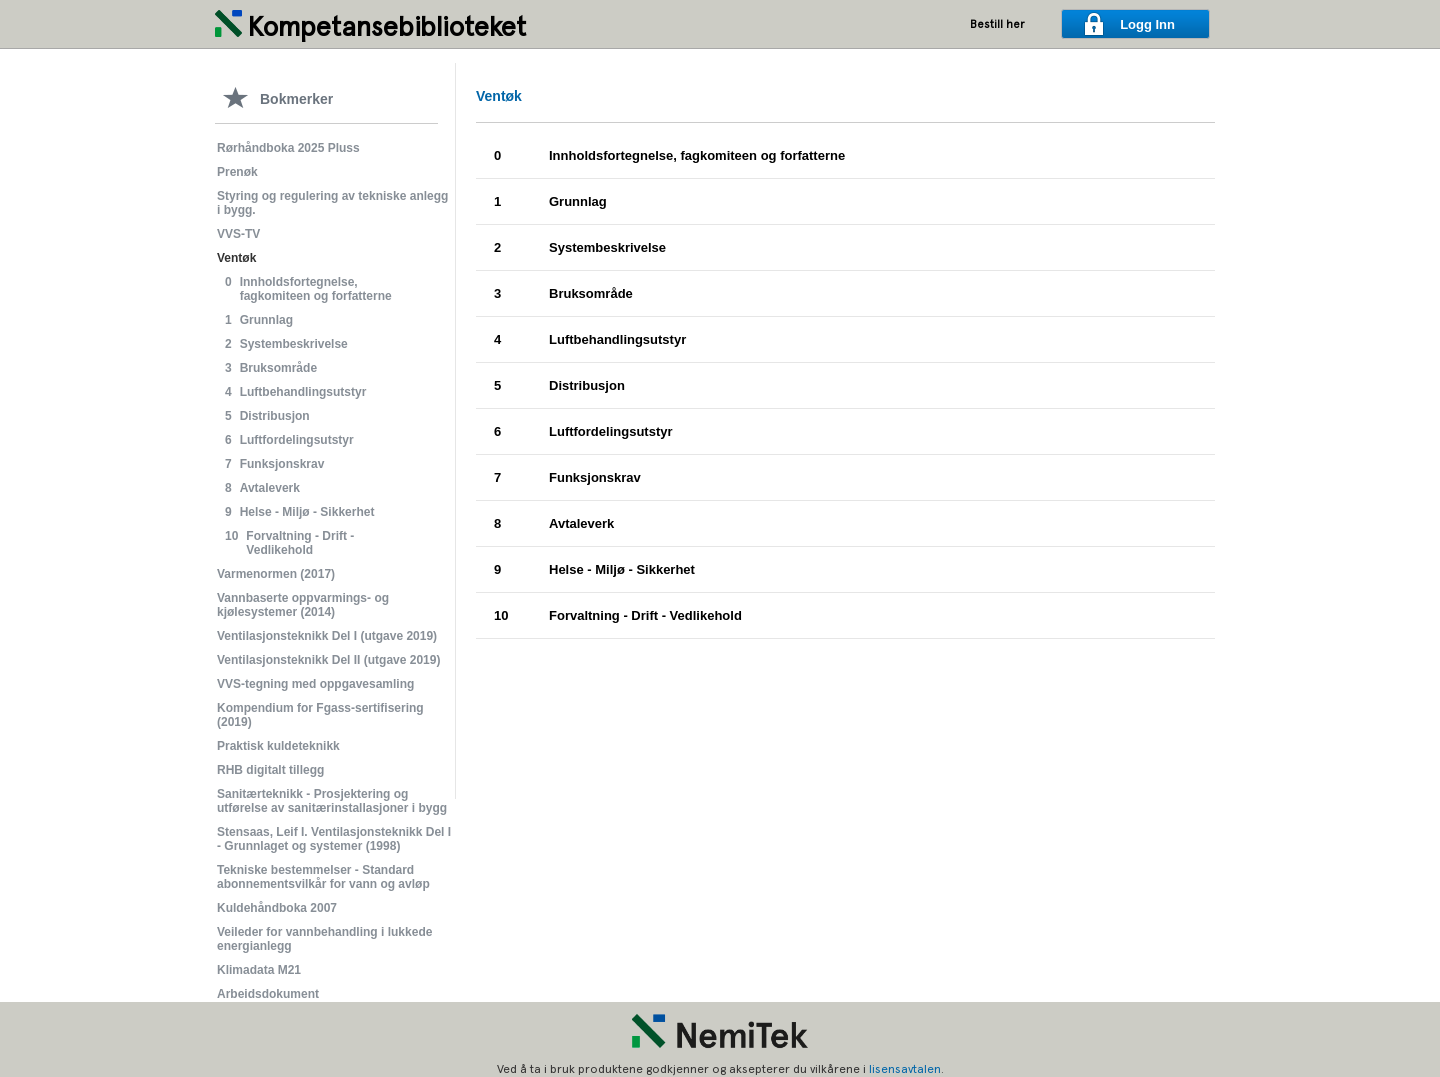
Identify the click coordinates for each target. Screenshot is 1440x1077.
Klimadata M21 (259, 970)
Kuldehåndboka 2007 (277, 908)
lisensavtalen (905, 1069)
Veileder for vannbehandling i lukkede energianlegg (324, 939)
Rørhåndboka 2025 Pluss (288, 148)
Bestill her (997, 24)
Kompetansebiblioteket (386, 26)
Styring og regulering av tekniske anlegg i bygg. (332, 203)
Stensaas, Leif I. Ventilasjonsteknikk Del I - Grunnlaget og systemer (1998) (334, 839)
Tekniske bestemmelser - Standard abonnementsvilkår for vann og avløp (323, 877)
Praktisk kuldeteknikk (278, 746)
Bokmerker (296, 99)
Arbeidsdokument (268, 994)
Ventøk (236, 258)
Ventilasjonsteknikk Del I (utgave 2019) (327, 636)
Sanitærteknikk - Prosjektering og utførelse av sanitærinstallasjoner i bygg (332, 801)
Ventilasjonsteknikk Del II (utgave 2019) (328, 660)
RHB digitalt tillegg (270, 770)
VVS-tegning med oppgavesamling (315, 684)
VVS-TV (238, 234)
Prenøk (237, 172)
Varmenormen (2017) (276, 574)
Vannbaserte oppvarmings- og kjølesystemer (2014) (303, 605)
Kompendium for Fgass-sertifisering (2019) (320, 715)
